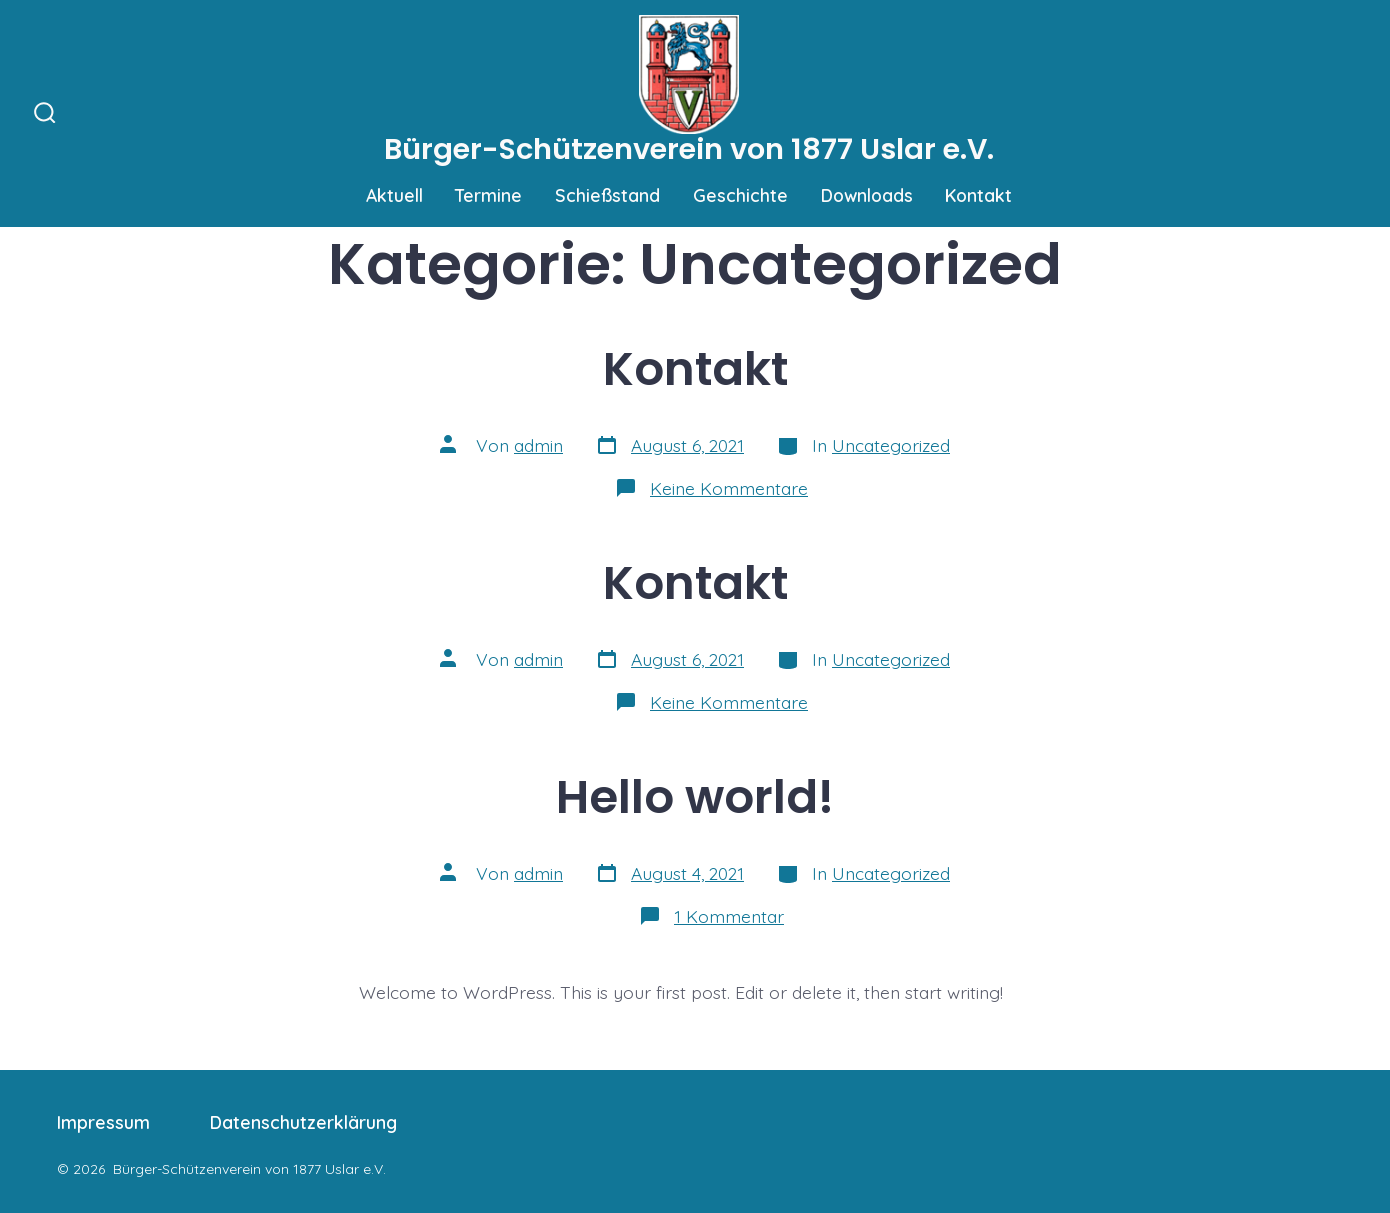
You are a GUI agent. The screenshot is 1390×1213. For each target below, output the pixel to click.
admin (538, 445)
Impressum (103, 1122)
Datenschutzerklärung (303, 1122)
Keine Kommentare (729, 488)
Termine (488, 195)
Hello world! (695, 796)
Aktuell (394, 195)
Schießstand (607, 195)
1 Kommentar (729, 916)
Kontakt (978, 195)
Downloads (867, 195)
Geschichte (740, 195)
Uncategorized (891, 445)
